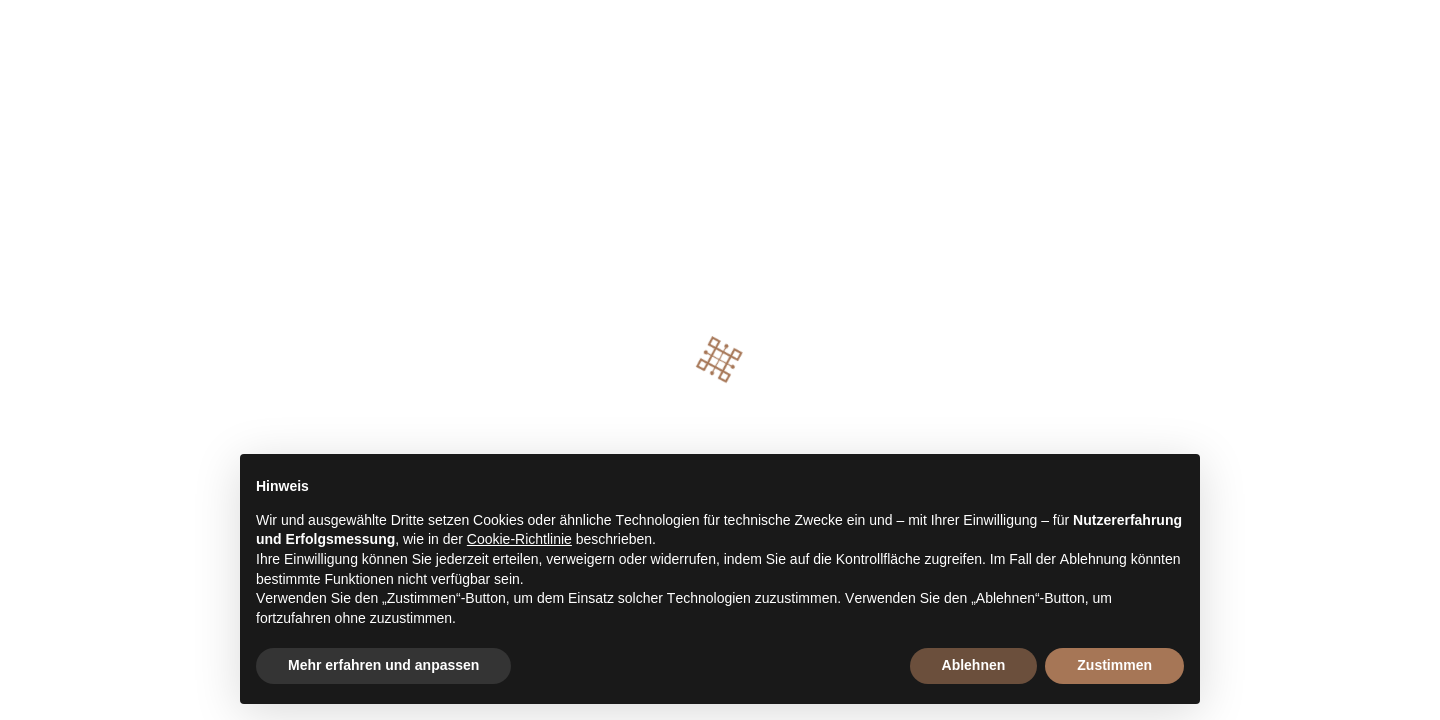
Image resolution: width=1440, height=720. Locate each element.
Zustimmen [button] (1114, 665)
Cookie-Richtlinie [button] (519, 539)
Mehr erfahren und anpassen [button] (383, 665)
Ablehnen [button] (974, 665)
